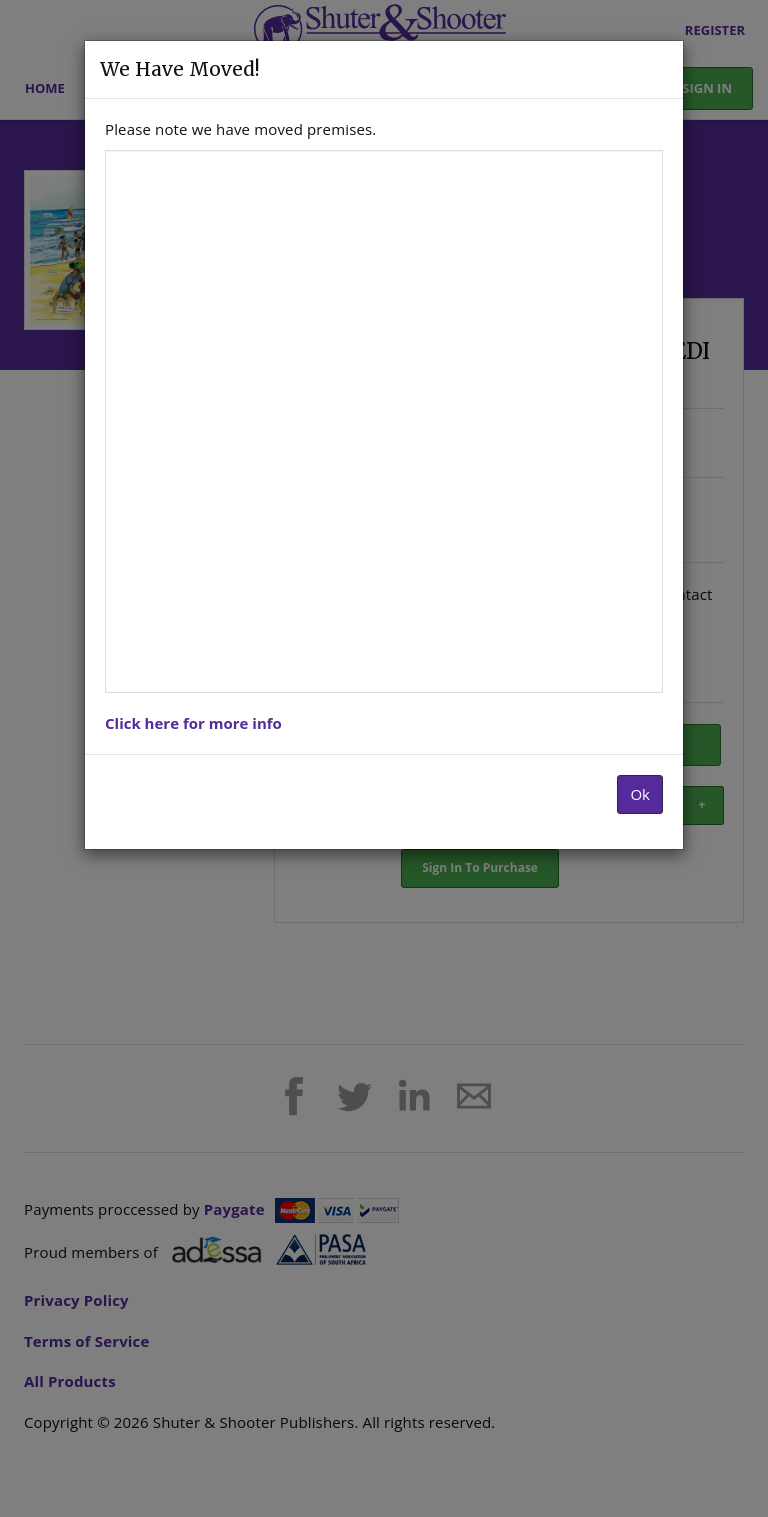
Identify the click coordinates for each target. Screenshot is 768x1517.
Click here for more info (193, 723)
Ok (640, 794)
